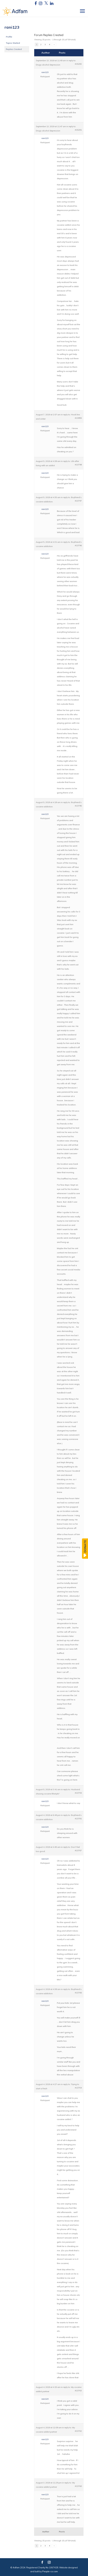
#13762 (78, 2431)
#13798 (78, 464)
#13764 (78, 2087)
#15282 (78, 64)
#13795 (78, 806)
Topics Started (13, 43)
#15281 (78, 130)
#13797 (78, 501)
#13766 (78, 1992)
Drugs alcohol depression (48, 64)
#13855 (78, 418)
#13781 (78, 1818)
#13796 (78, 545)
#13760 (78, 2486)
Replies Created (14, 49)
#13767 (78, 1850)
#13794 (78, 1793)
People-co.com (50, 2571)
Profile (9, 37)
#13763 (78, 2390)
